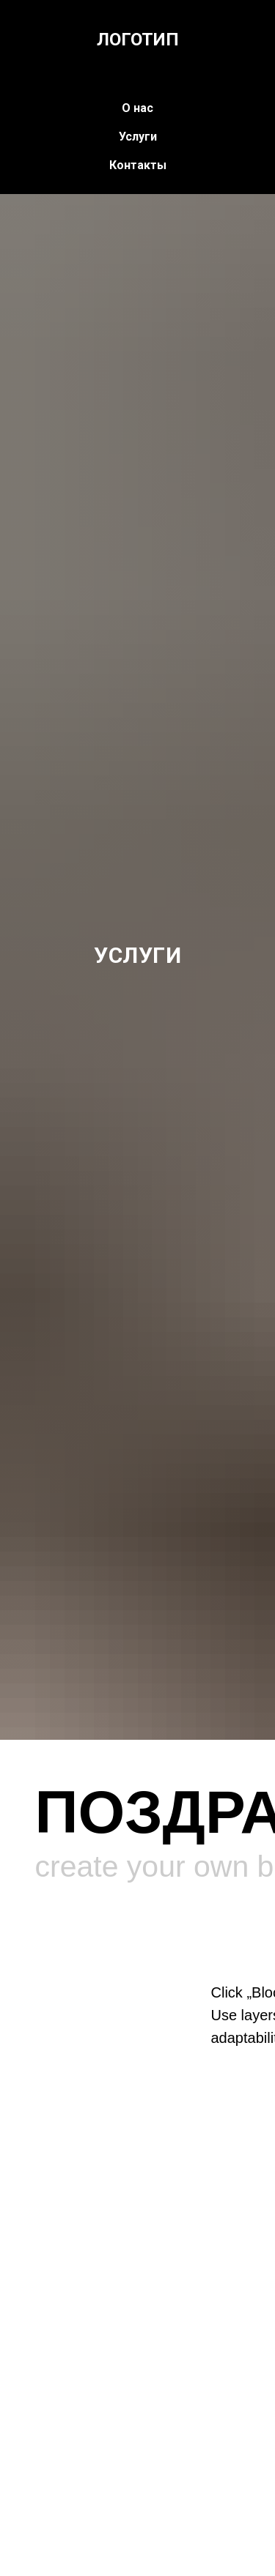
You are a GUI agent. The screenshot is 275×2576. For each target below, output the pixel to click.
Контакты (137, 165)
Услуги (138, 137)
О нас (137, 108)
